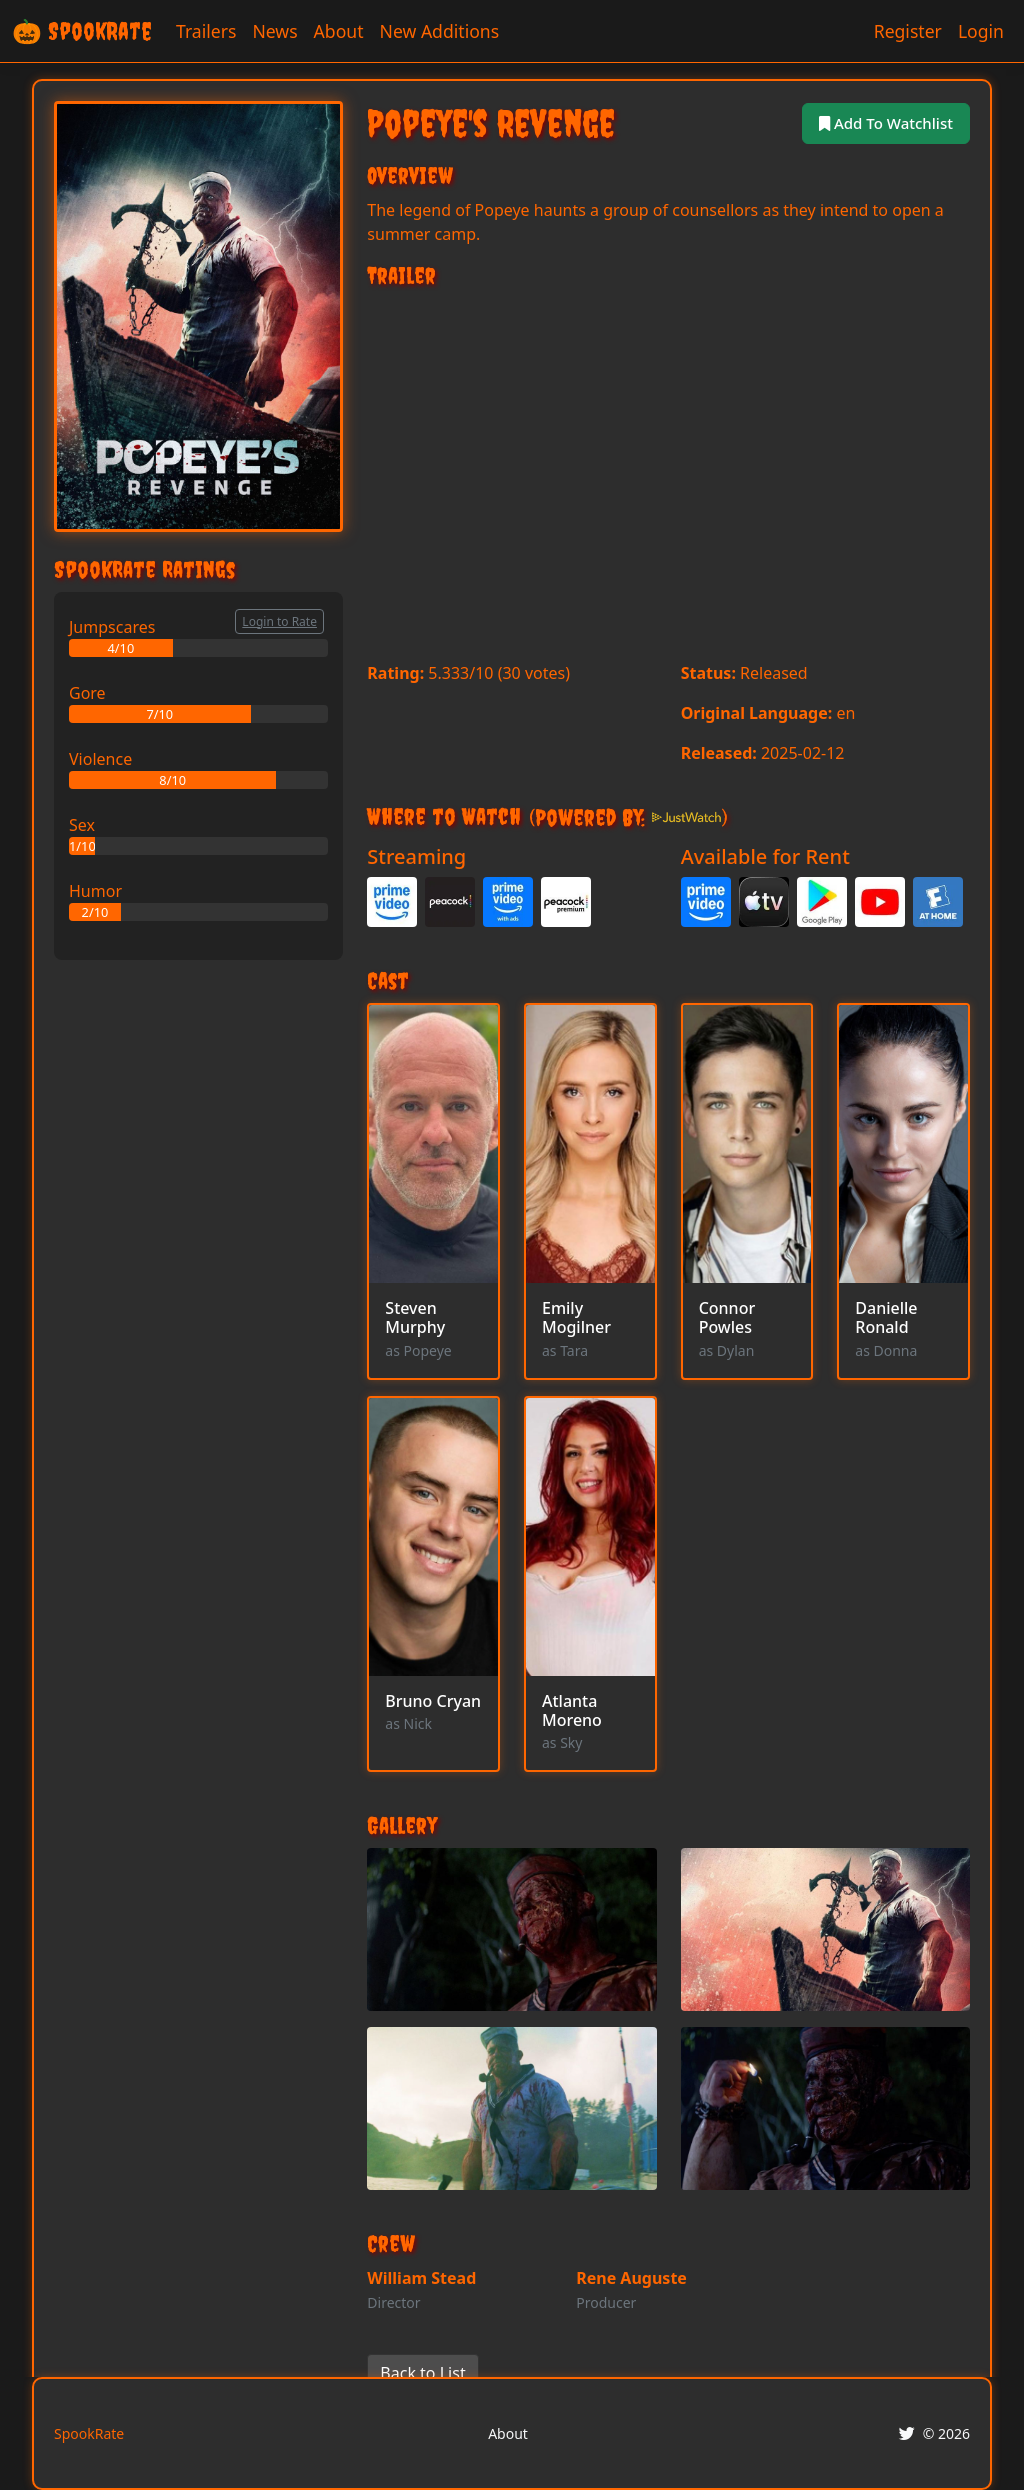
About (339, 31)
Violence (100, 759)
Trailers (206, 31)
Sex (82, 825)
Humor (95, 891)
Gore (87, 693)
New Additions (440, 31)
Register (908, 31)
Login (981, 31)
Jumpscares (112, 627)
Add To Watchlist (881, 123)
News (274, 31)
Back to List (422, 2373)
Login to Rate (279, 621)
